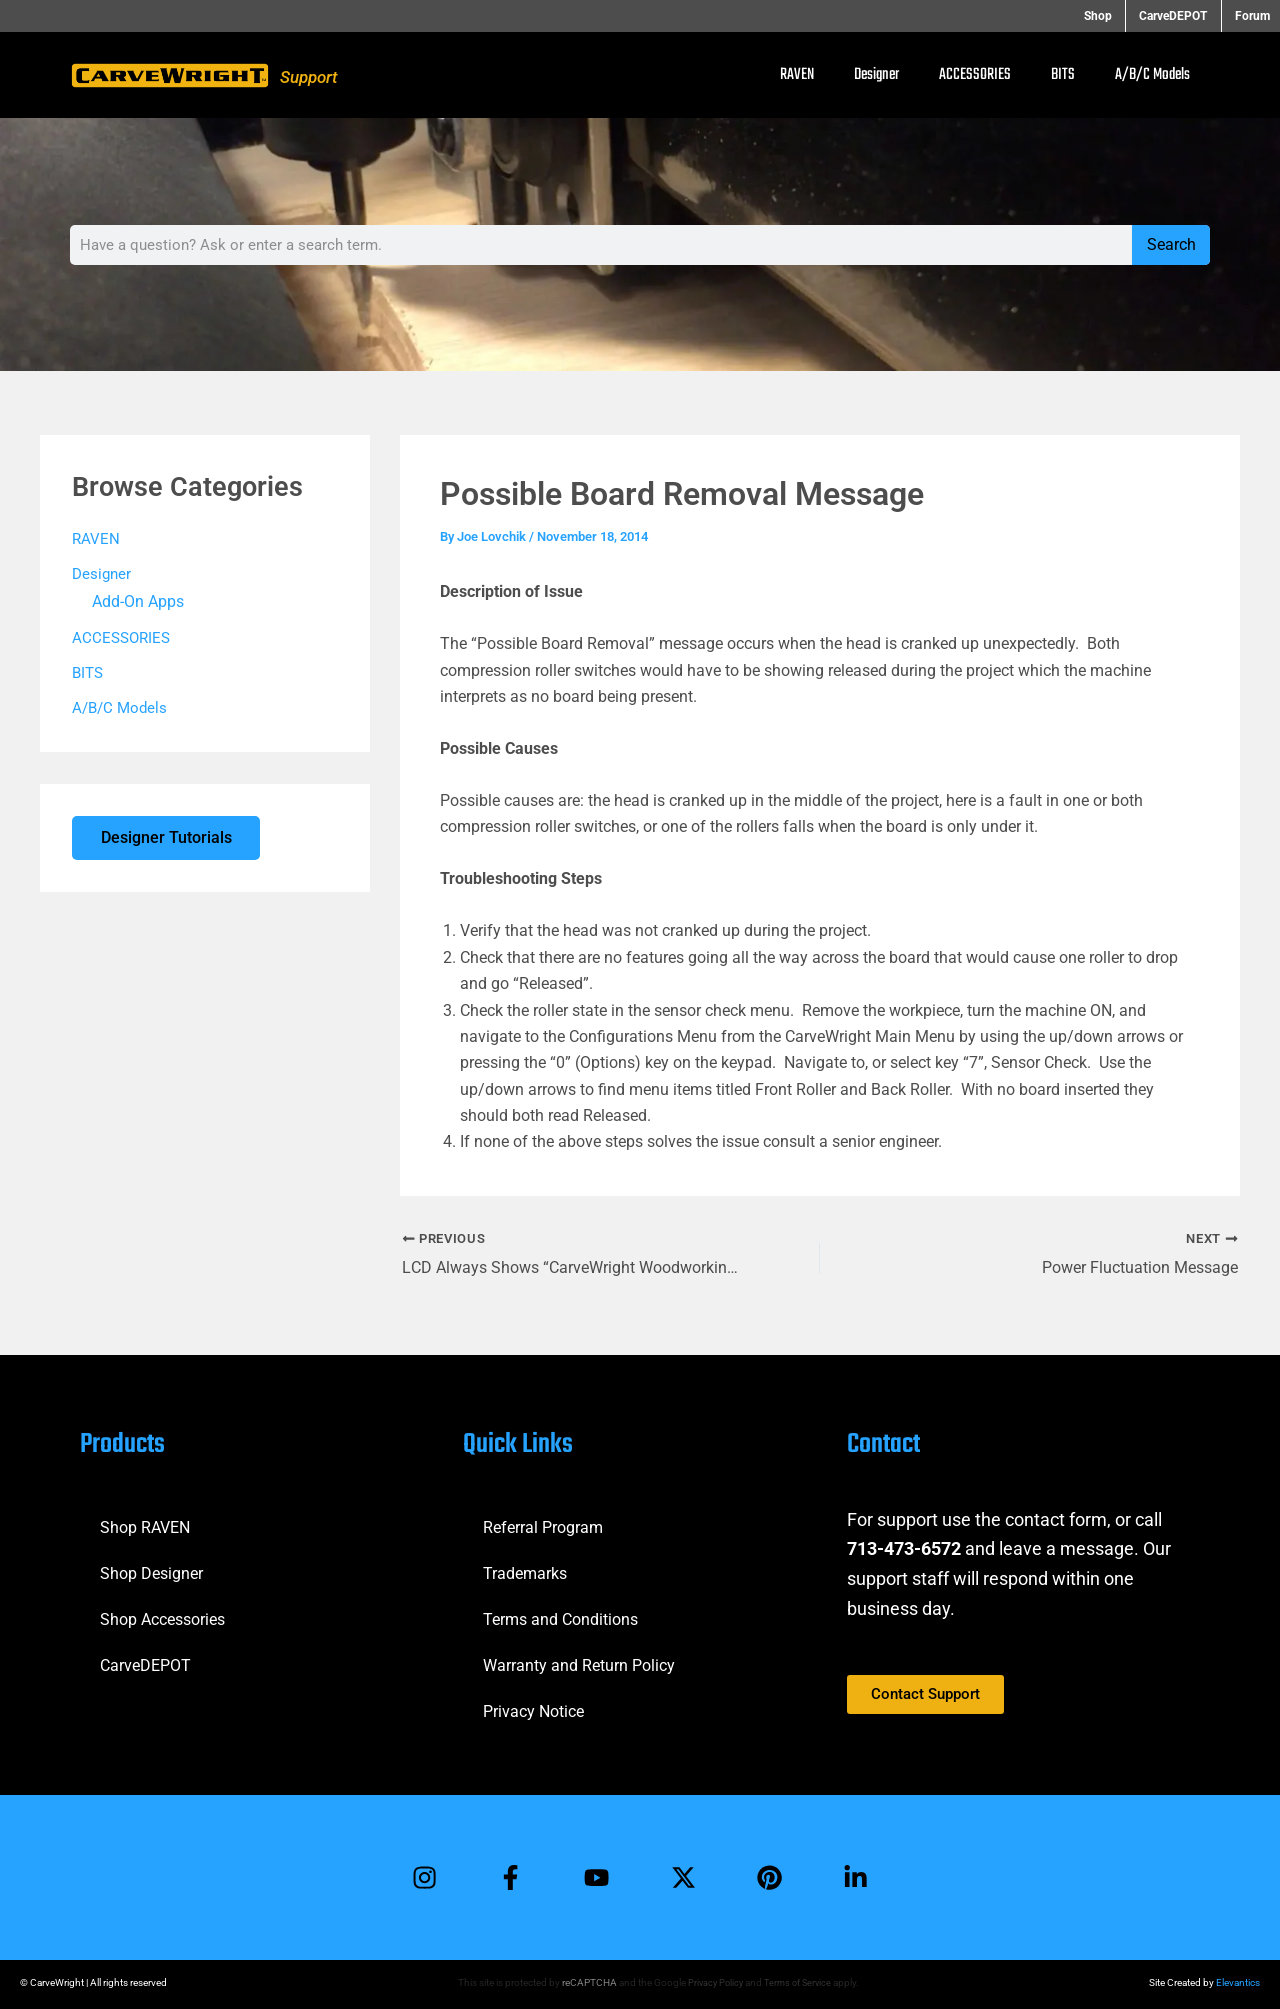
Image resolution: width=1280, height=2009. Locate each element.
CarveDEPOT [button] (1180, 16)
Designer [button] (876, 75)
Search (1171, 244)
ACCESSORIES (975, 75)
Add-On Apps (138, 602)
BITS (1063, 75)
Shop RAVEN (145, 1525)
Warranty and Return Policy (579, 1663)
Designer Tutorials (167, 841)
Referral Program (543, 1525)
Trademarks (525, 1571)
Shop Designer (151, 1571)
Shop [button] (1111, 16)
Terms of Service (799, 1982)
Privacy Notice (533, 1709)
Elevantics (1238, 1982)
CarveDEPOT (145, 1663)
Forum (1252, 16)
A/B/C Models (1152, 75)
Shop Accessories (162, 1617)
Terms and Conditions (560, 1617)
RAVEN (797, 75)
